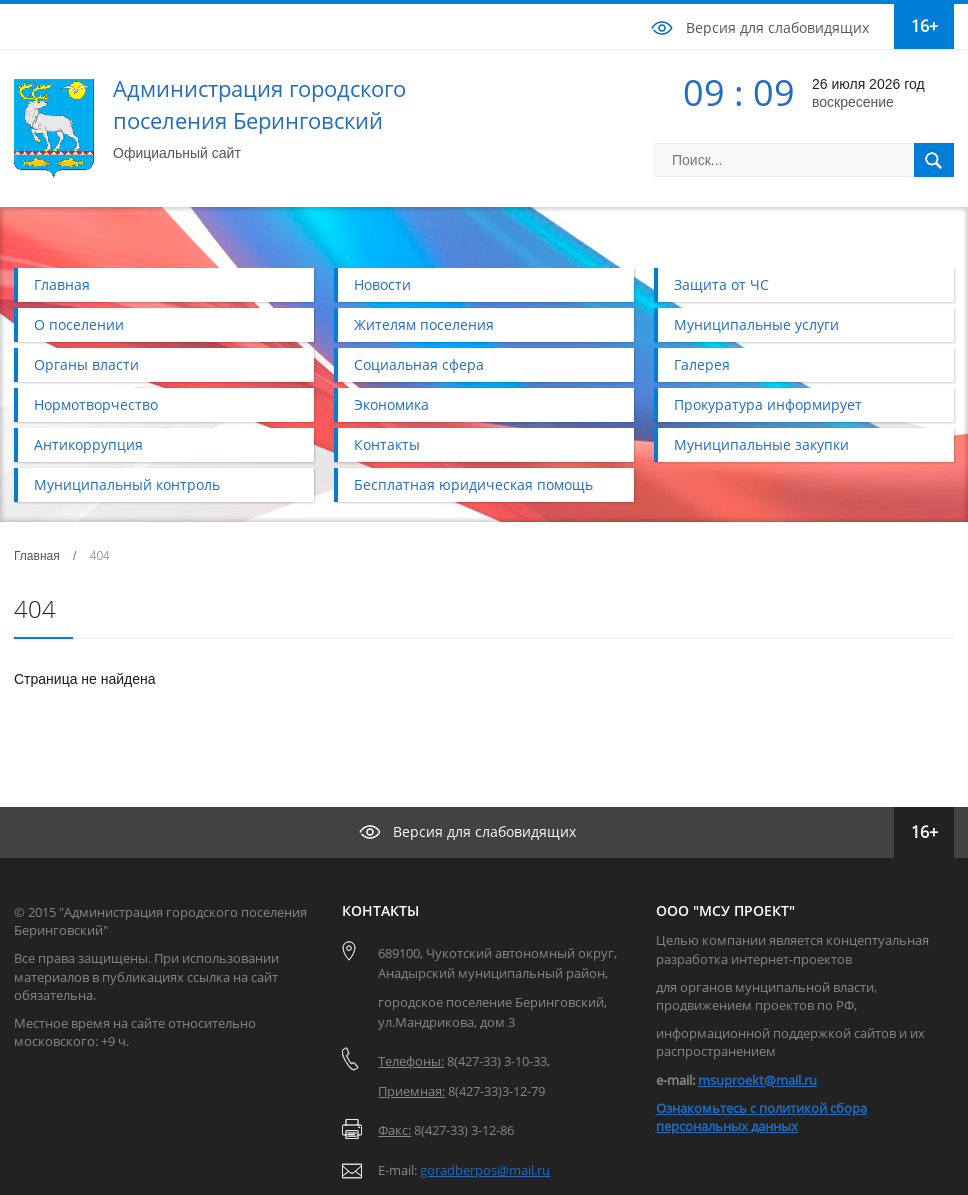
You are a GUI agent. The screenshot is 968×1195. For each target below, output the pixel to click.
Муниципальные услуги (756, 324)
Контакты (387, 444)
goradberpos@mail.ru (485, 1170)
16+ (924, 26)
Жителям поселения (424, 324)
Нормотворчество (96, 404)
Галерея (702, 364)
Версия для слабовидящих (777, 27)
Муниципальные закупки (761, 444)
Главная (62, 284)
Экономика (391, 404)
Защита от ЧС (721, 284)
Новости (382, 284)
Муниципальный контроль (127, 484)
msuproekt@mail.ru (757, 1080)
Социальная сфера (419, 364)
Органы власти (86, 364)
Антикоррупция (88, 444)
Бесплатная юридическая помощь (473, 484)
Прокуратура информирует (768, 404)
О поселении (79, 324)
